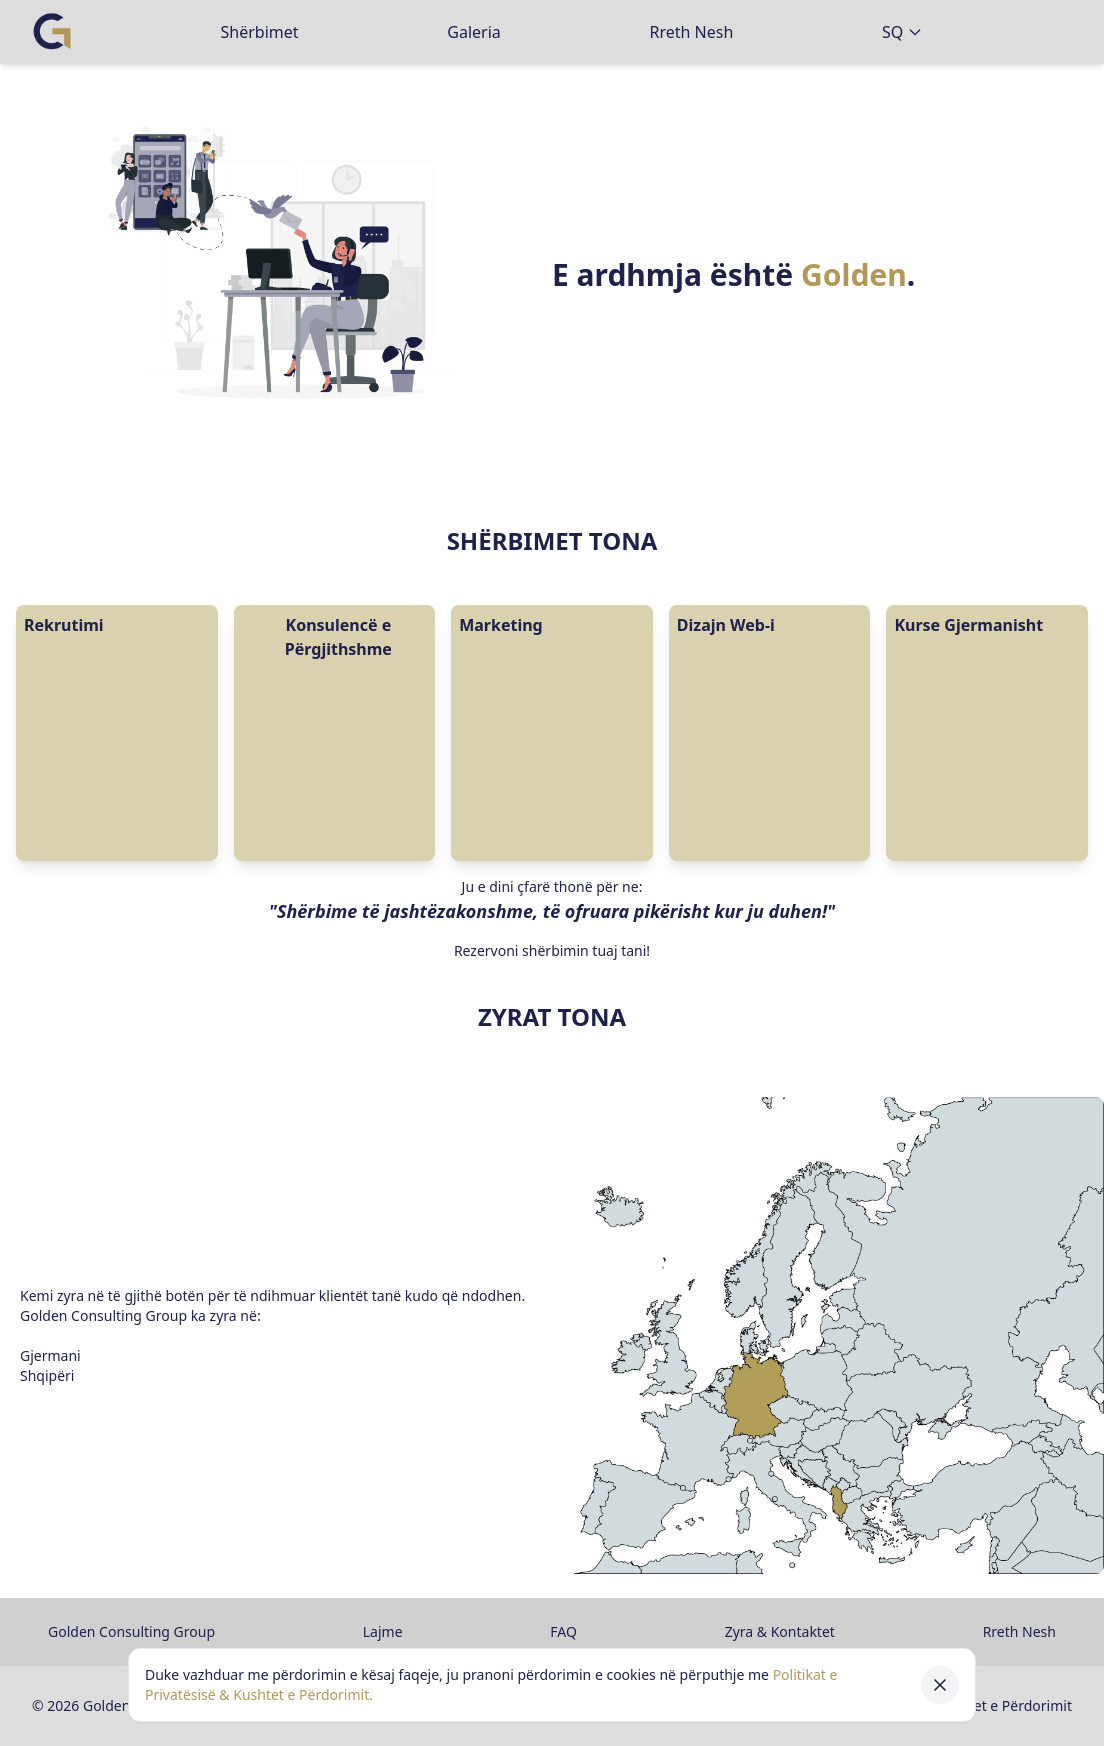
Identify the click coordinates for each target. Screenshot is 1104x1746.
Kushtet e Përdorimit (1004, 1705)
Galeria (474, 32)
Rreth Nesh (691, 32)
